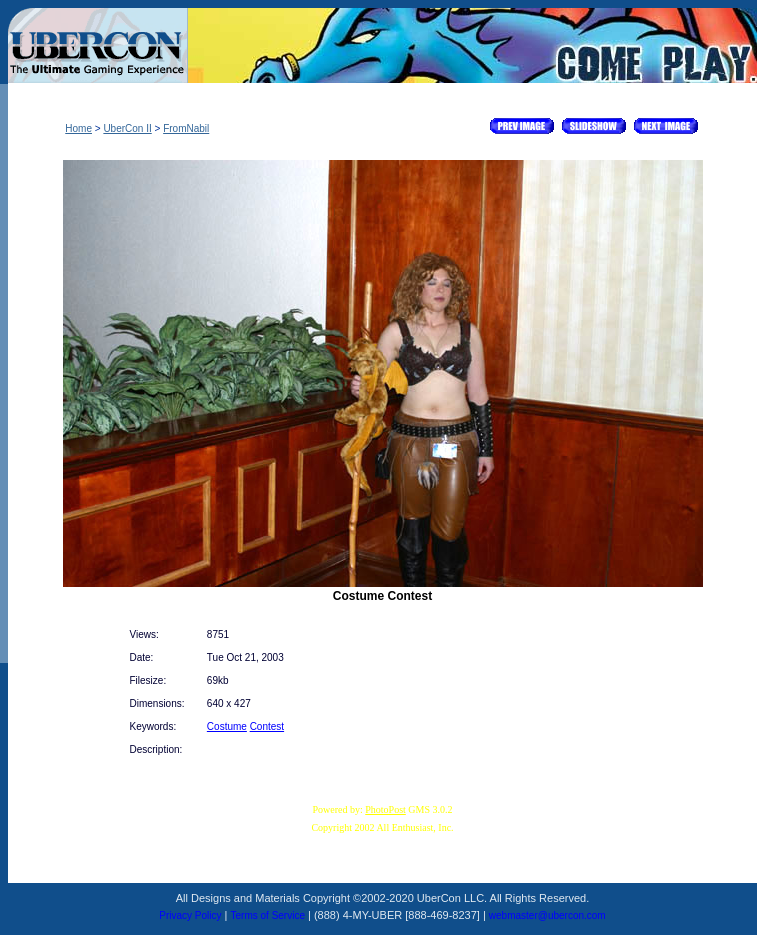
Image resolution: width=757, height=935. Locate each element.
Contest (267, 726)
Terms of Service (268, 915)
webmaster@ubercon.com (547, 915)
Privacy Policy (190, 915)
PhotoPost (385, 809)
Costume (227, 726)
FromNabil (186, 128)
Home (78, 128)
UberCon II (127, 128)
